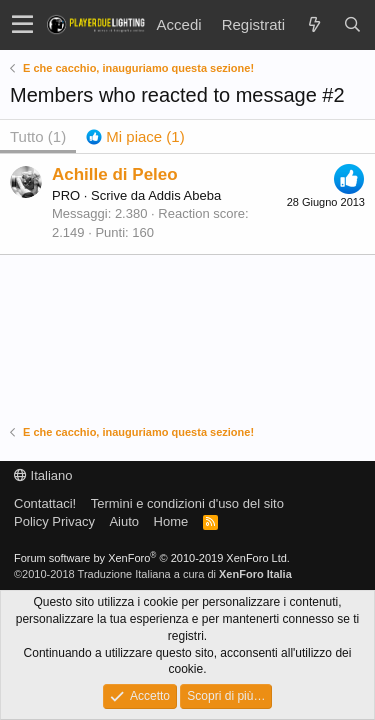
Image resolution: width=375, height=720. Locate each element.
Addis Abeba (184, 195)
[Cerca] (352, 24)
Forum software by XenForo (152, 558)
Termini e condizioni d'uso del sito (187, 503)
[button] (22, 25)
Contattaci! (45, 503)
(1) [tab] (38, 136)
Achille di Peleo (115, 174)
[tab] (135, 136)
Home (171, 521)
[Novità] (314, 24)
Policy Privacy (54, 521)
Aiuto (124, 521)
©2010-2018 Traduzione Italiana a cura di (153, 574)
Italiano (43, 475)
